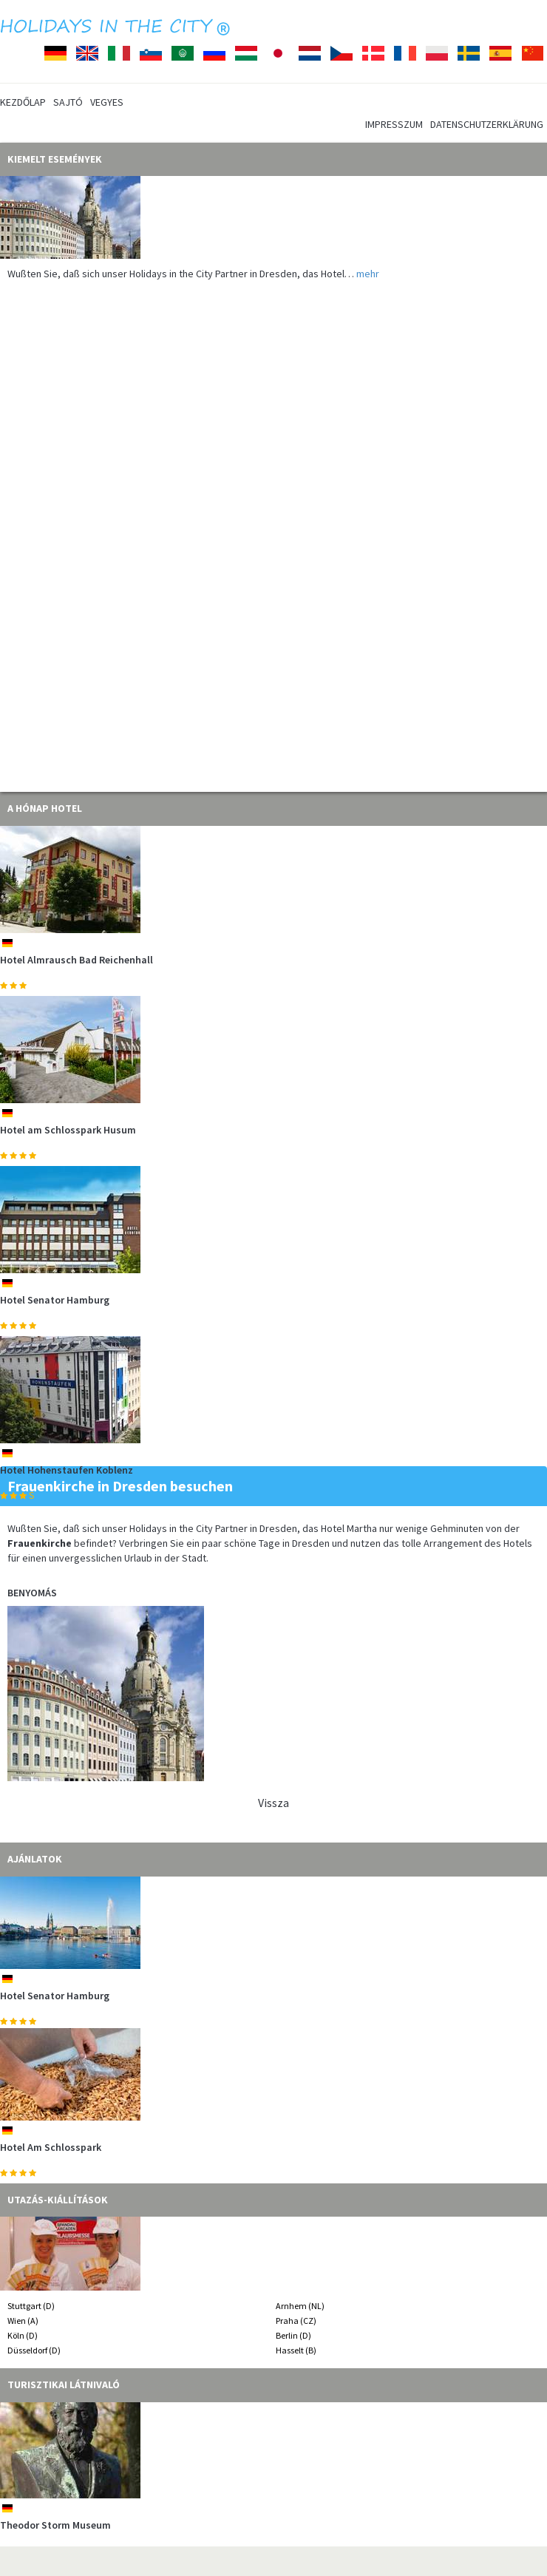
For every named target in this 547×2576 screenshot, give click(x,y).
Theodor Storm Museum (55, 2525)
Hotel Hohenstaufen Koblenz (66, 1470)
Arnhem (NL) (300, 2305)
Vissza (273, 1802)
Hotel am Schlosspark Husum (68, 1129)
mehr (367, 273)
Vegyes (106, 102)
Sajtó (68, 102)
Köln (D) (22, 2335)
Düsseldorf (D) (34, 2350)
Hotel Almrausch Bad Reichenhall (76, 959)
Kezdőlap (23, 102)
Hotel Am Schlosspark (50, 2147)
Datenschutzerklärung (486, 124)
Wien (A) (22, 2320)
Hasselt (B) (296, 2350)
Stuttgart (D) (31, 2305)
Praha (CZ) (296, 2320)
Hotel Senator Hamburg (54, 1299)
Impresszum (394, 124)
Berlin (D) (293, 2335)
